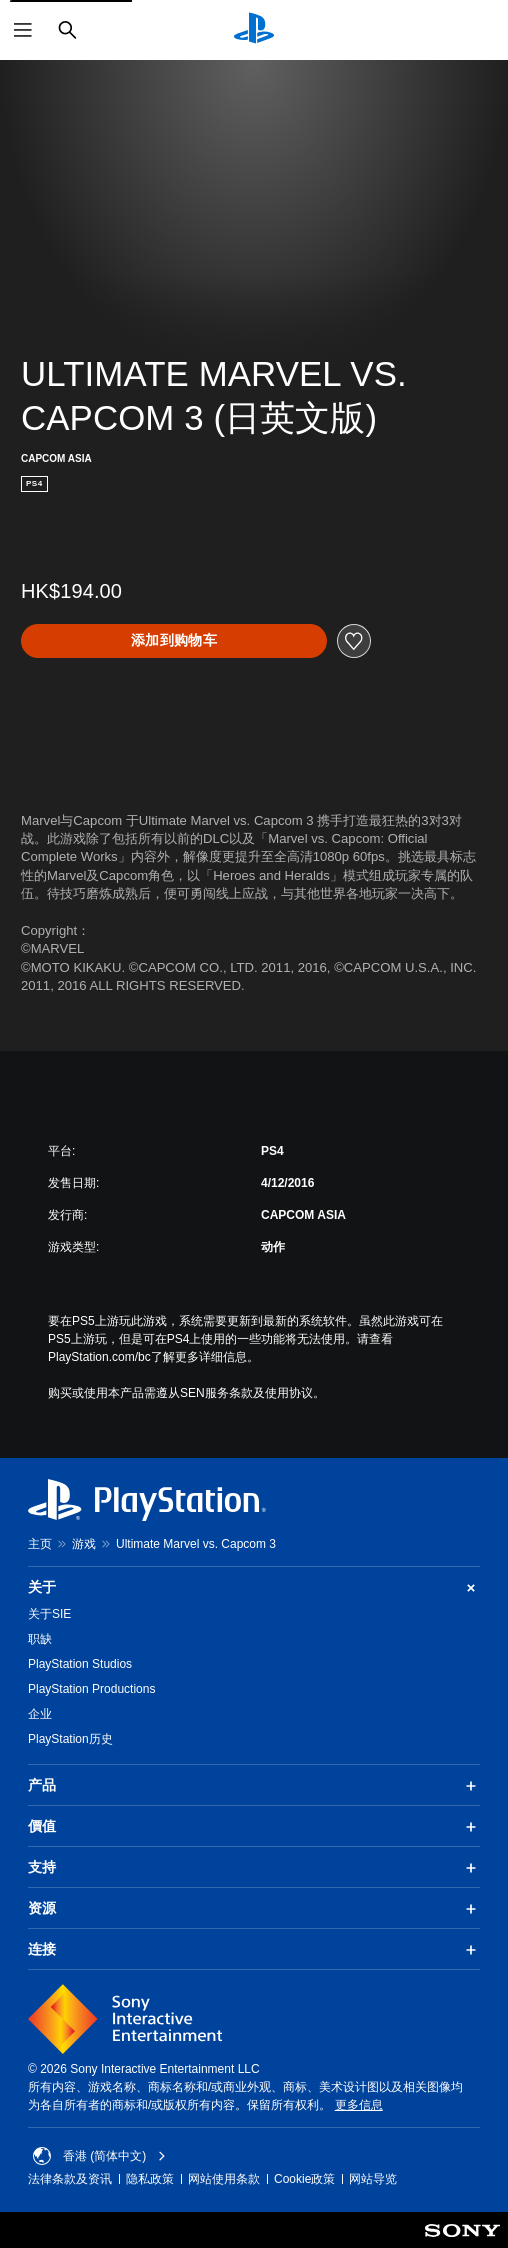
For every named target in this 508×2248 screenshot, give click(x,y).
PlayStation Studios (80, 1664)
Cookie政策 (304, 2179)
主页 (40, 1544)
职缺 (40, 1639)
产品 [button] (254, 1786)
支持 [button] (254, 1868)
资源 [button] (254, 1909)
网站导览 (373, 2179)
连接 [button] (254, 1950)
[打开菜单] (23, 30)
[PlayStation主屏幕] (254, 30)
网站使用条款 (224, 2179)
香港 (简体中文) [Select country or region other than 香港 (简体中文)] (99, 2156)
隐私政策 (150, 2179)
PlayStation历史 (70, 1739)
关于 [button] (254, 1587)
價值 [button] (254, 1827)
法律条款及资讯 (70, 2179)
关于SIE (49, 1614)
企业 (40, 1714)
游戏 (84, 1544)
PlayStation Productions (91, 1689)
